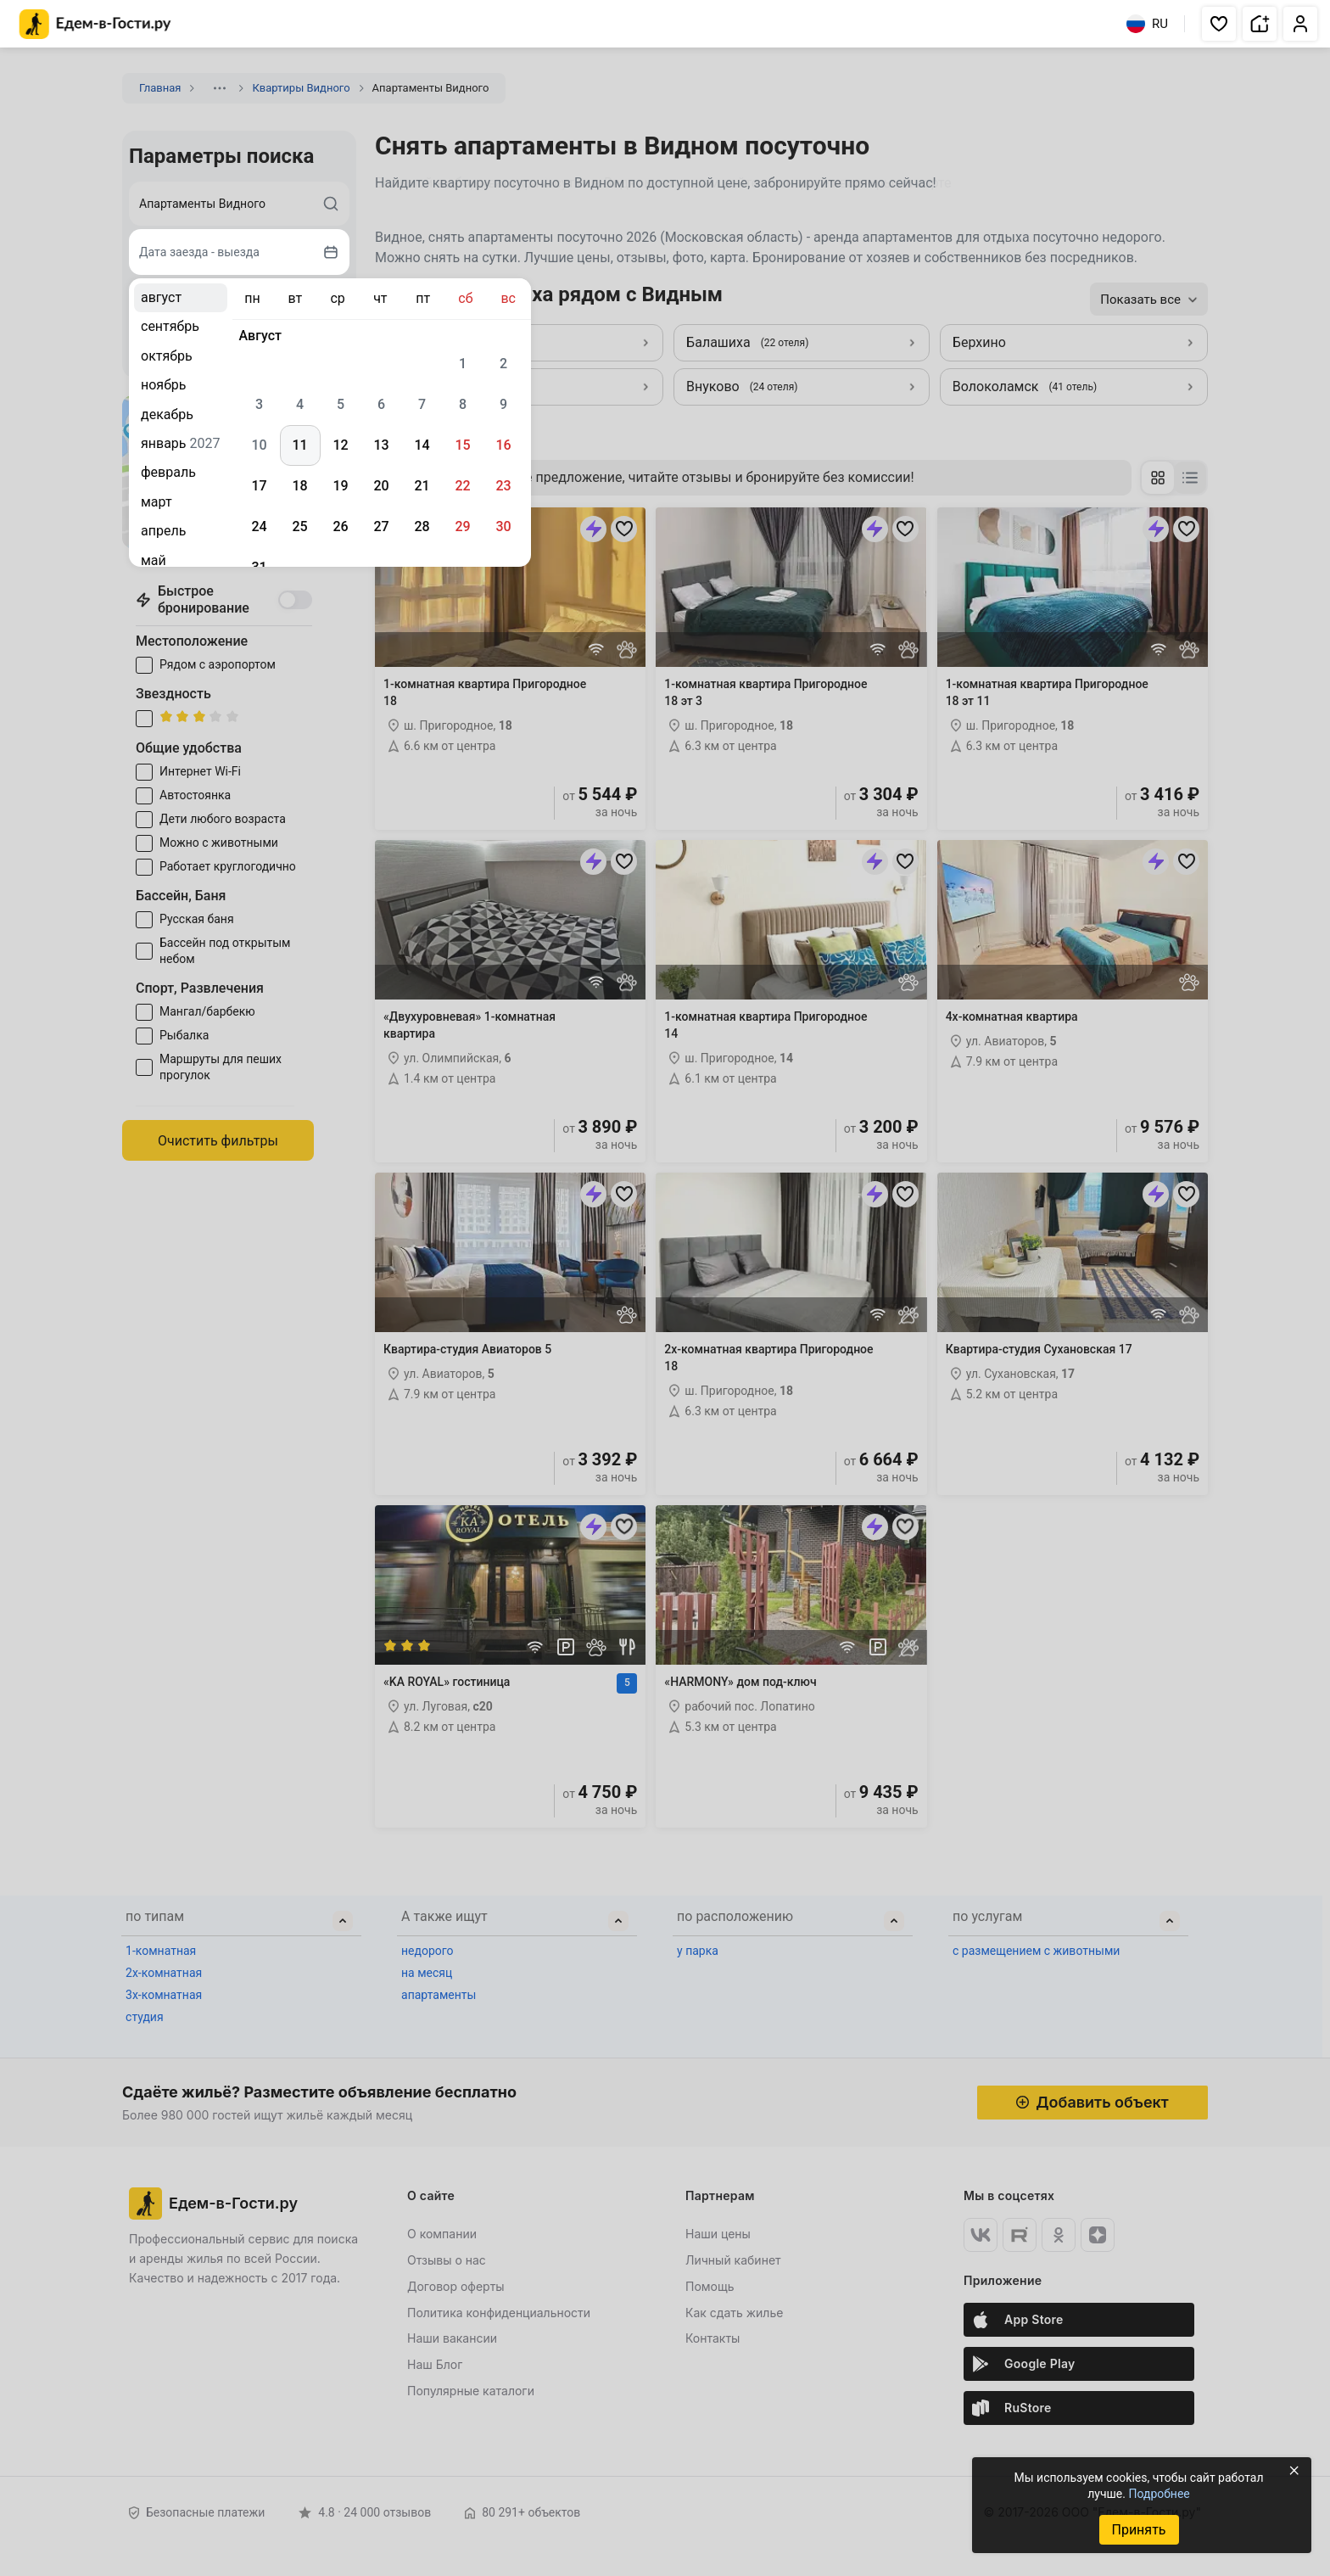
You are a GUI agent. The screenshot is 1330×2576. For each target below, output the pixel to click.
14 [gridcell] (421, 445)
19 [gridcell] (340, 486)
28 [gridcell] (421, 526)
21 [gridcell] (421, 486)
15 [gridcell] (462, 445)
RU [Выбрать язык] (1147, 23)
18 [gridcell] (299, 486)
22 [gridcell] (462, 486)
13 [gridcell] (380, 445)
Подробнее (1158, 2493)
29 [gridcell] (462, 526)
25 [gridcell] (299, 526)
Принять (1138, 2530)
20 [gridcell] (380, 486)
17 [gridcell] (258, 486)
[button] (1219, 24)
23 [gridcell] (503, 486)
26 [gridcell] (340, 526)
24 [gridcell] (258, 526)
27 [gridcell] (380, 526)
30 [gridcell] (503, 526)
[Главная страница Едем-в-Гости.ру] (95, 24)
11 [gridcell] (299, 445)
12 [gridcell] (340, 445)
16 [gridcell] (503, 445)
